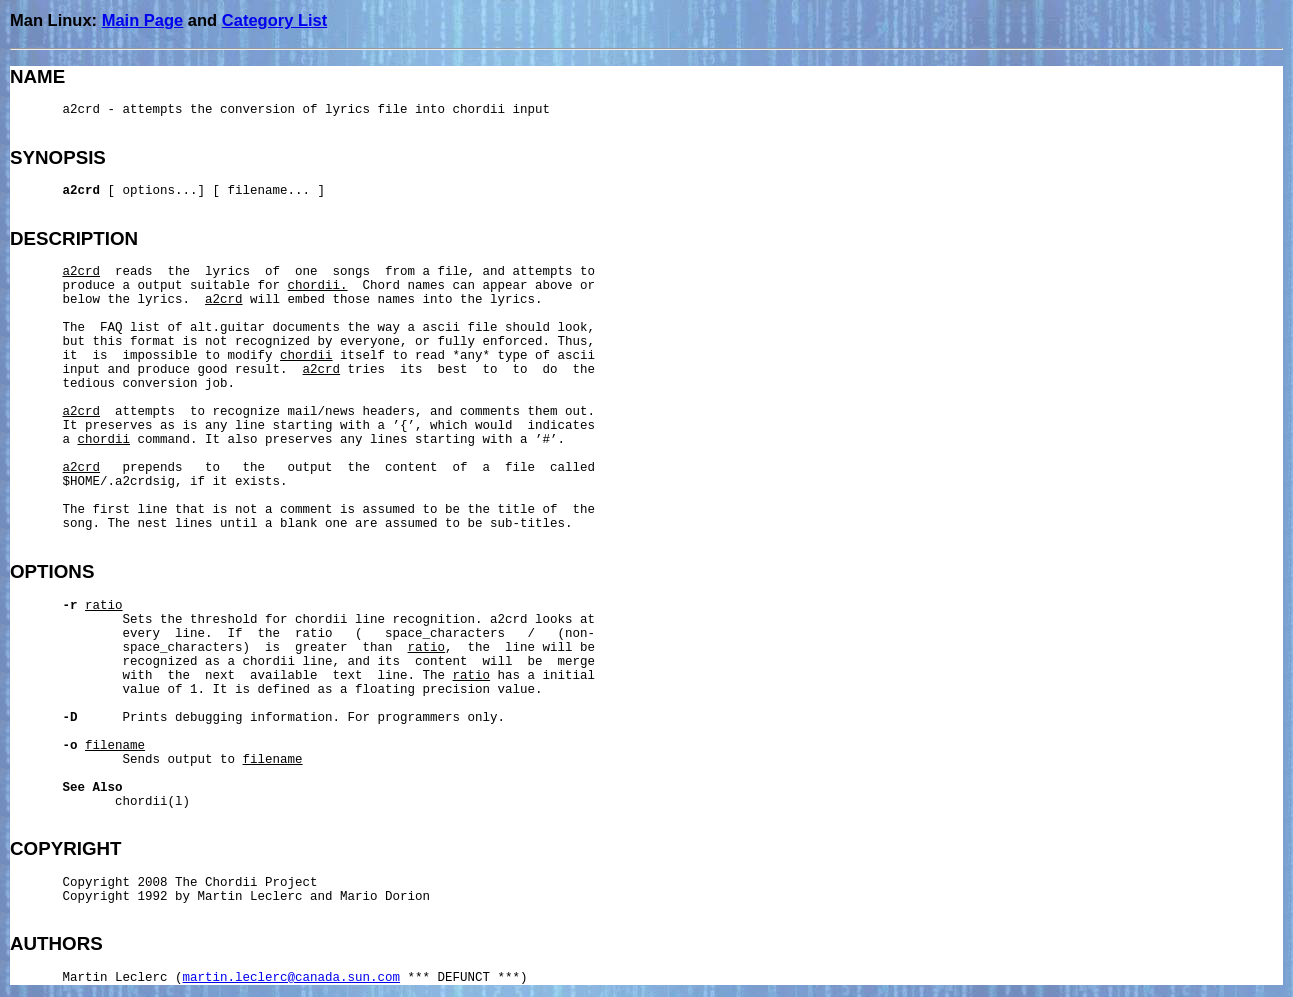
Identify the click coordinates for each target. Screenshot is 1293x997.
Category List (274, 20)
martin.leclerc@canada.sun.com (292, 978)
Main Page (143, 20)
